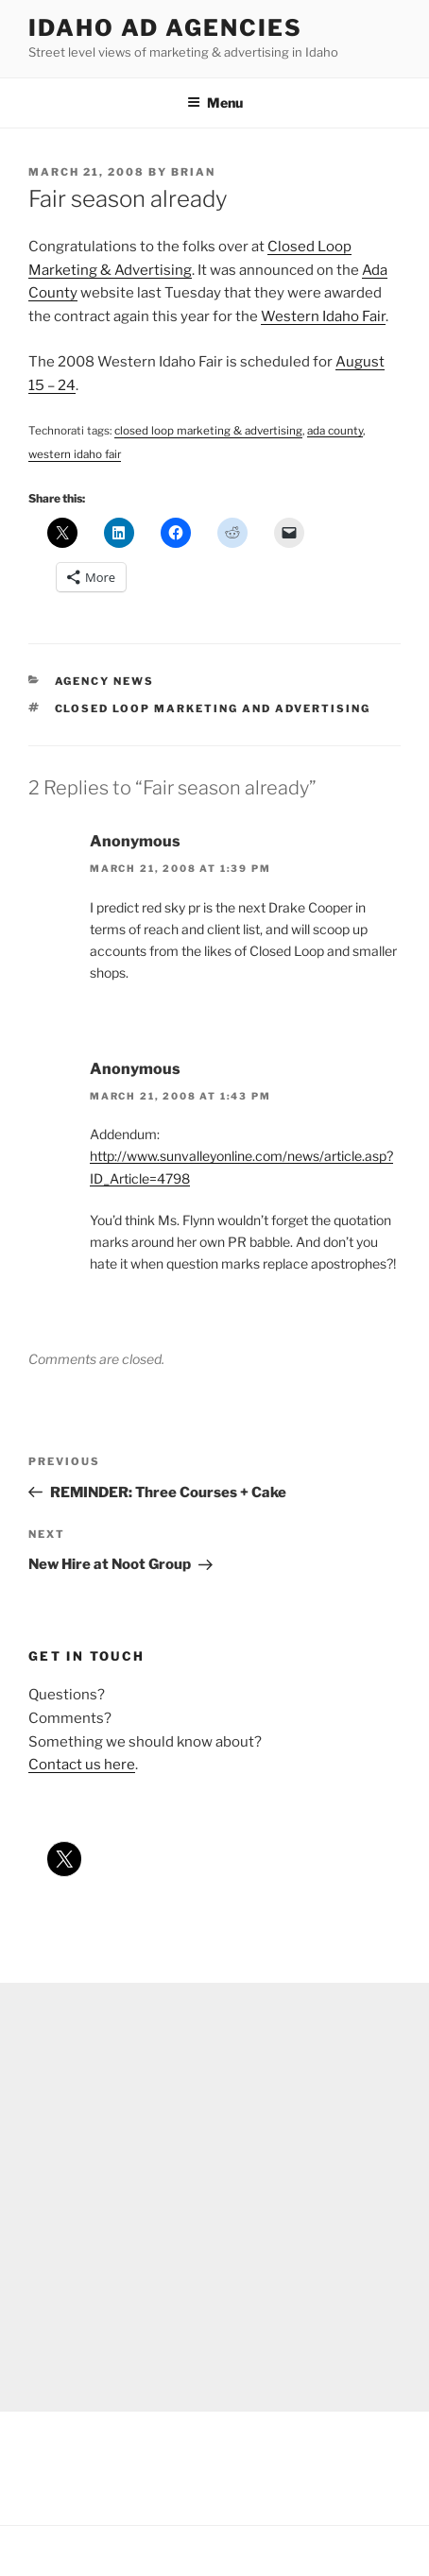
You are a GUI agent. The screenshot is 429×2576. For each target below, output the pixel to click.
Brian (193, 172)
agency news (105, 681)
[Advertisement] (214, 2197)
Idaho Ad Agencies (165, 28)
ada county (335, 430)
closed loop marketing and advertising (213, 708)
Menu (215, 102)
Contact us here (81, 1764)
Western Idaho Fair (323, 316)
